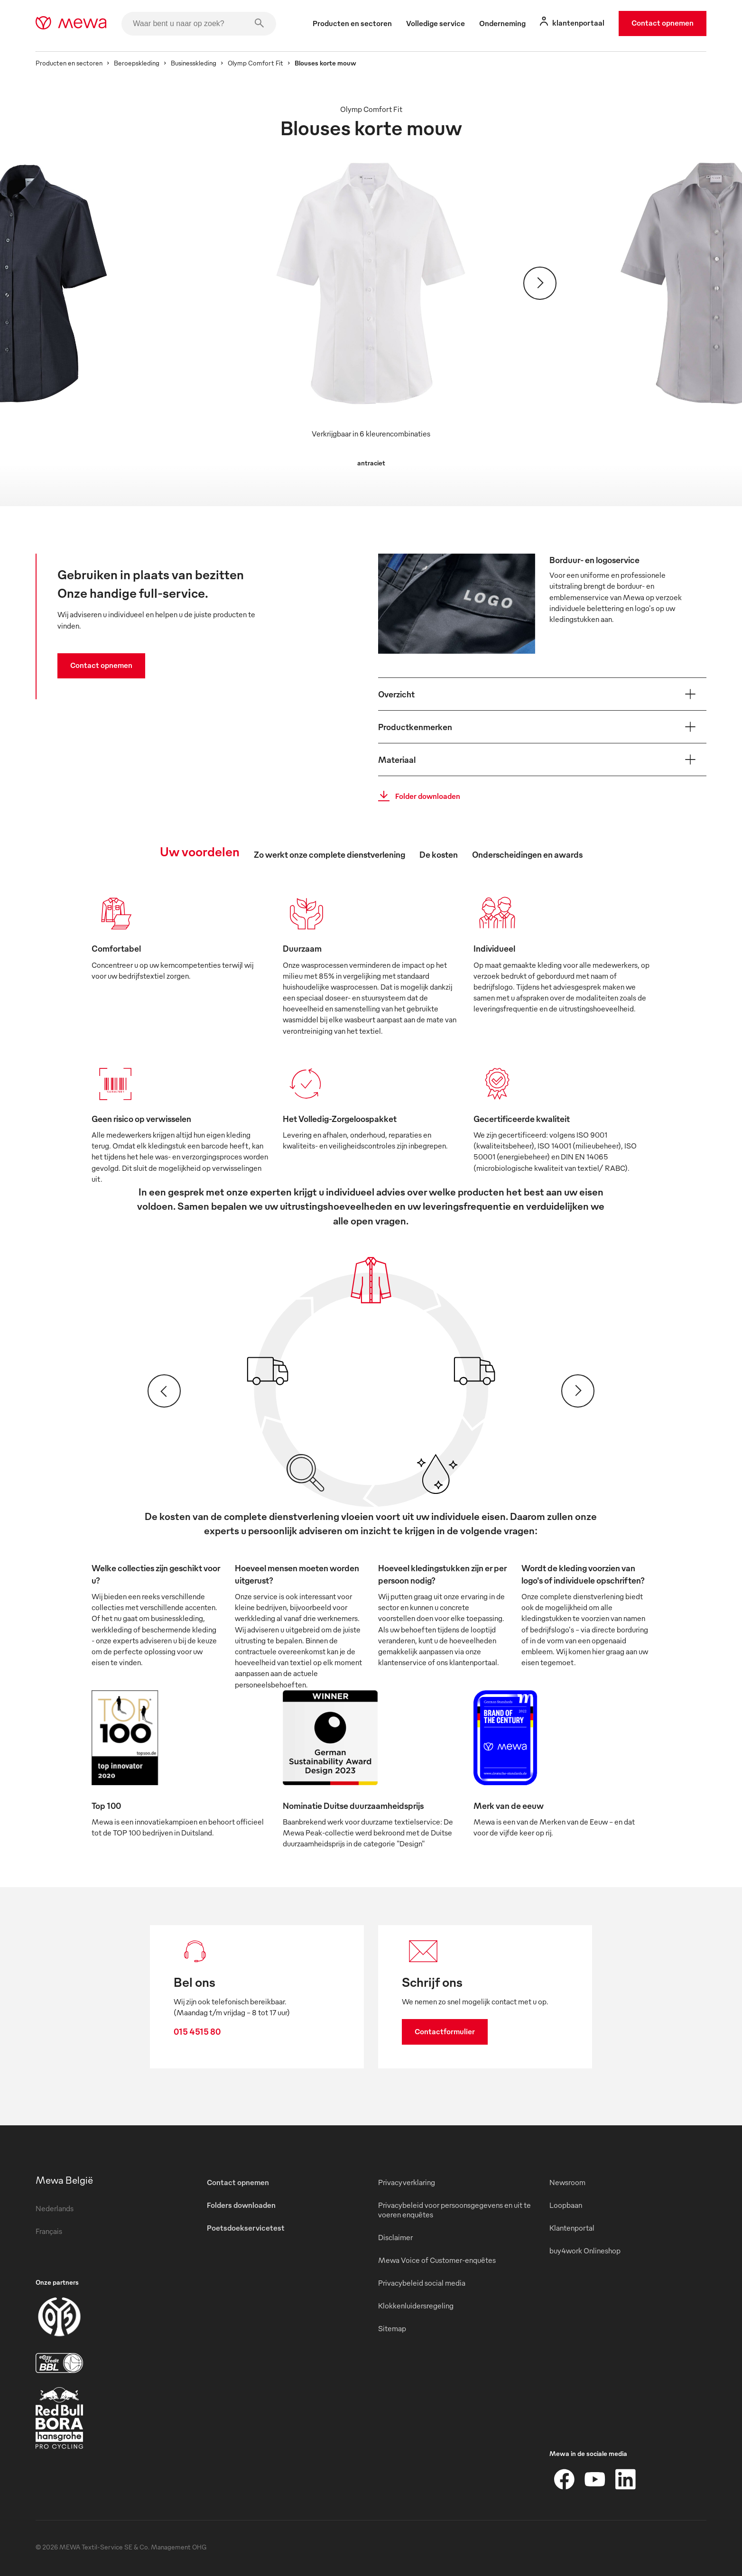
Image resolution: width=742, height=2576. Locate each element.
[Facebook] (564, 2479)
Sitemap (392, 2328)
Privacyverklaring (406, 2182)
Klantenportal (571, 2228)
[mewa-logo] (71, 23)
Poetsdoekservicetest (246, 2228)
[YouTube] (595, 2479)
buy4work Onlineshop (585, 2250)
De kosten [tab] (438, 854)
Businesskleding (193, 63)
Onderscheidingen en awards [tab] (527, 854)
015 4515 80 (197, 2031)
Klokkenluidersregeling (416, 2305)
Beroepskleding (136, 63)
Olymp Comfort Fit (255, 63)
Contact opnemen (662, 23)
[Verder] (539, 283)
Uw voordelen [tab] (200, 851)
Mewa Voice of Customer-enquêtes (437, 2260)
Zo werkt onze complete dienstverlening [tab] (329, 854)
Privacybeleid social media (421, 2283)
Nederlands (55, 2208)
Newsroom (567, 2182)
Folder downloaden (416, 796)
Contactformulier (445, 2031)
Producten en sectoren (69, 63)
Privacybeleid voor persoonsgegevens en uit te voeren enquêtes (454, 2209)
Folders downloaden (241, 2205)
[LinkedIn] (625, 2479)
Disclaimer (395, 2237)
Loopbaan (565, 2205)
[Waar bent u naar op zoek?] (198, 24)
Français (49, 2231)
